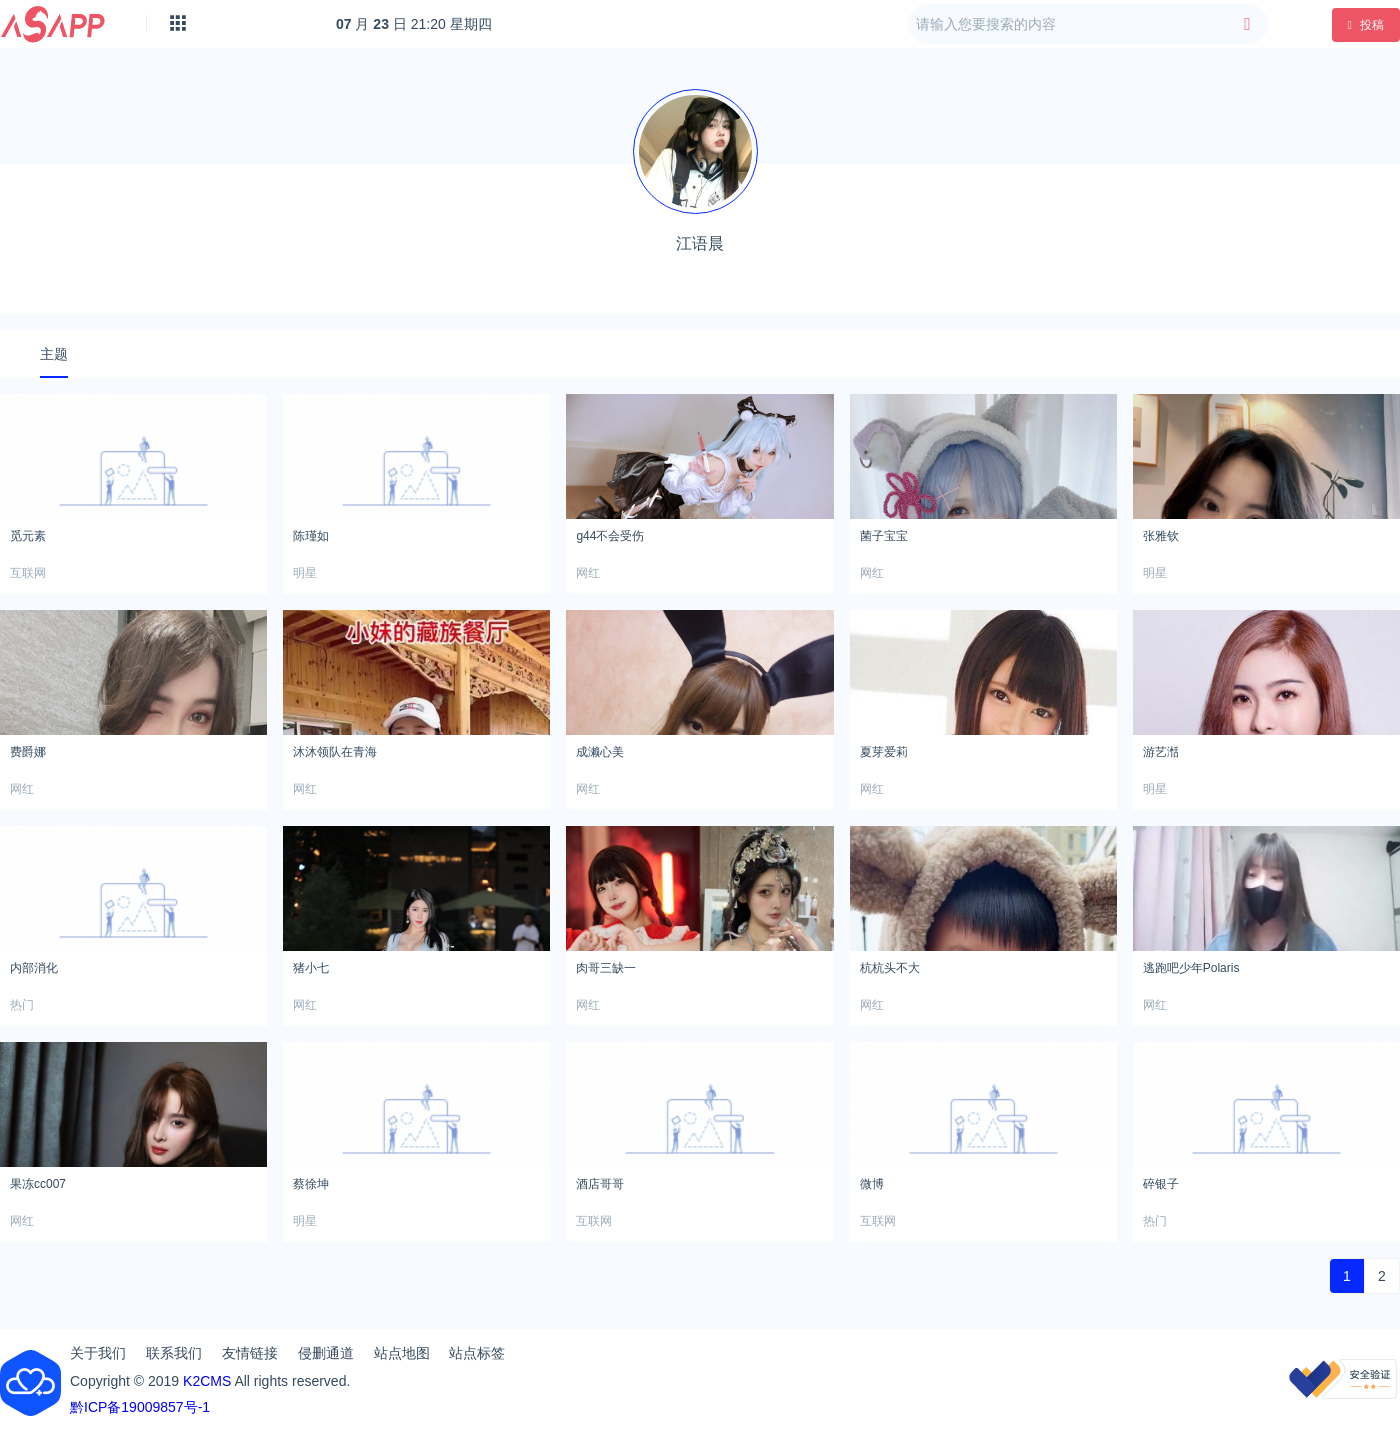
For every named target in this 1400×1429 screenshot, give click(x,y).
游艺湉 (1161, 752)
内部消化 (34, 968)
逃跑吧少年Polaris (1191, 968)
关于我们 (98, 1353)
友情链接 (250, 1353)
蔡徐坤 (311, 1184)
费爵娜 (28, 752)
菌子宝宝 (884, 536)
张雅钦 (1161, 536)
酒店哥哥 (600, 1184)
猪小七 (311, 968)
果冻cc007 (38, 1184)
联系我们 (174, 1353)
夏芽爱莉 (884, 752)
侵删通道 (326, 1353)
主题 (54, 354)
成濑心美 (600, 752)
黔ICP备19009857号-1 (140, 1407)
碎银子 (1161, 1184)
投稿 (1366, 25)
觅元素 (28, 536)
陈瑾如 (311, 536)
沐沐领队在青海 (335, 752)
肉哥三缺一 (606, 968)
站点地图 (402, 1353)
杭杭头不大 (890, 968)
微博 (872, 1184)
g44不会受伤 (610, 536)
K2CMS (207, 1381)
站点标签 (477, 1353)
